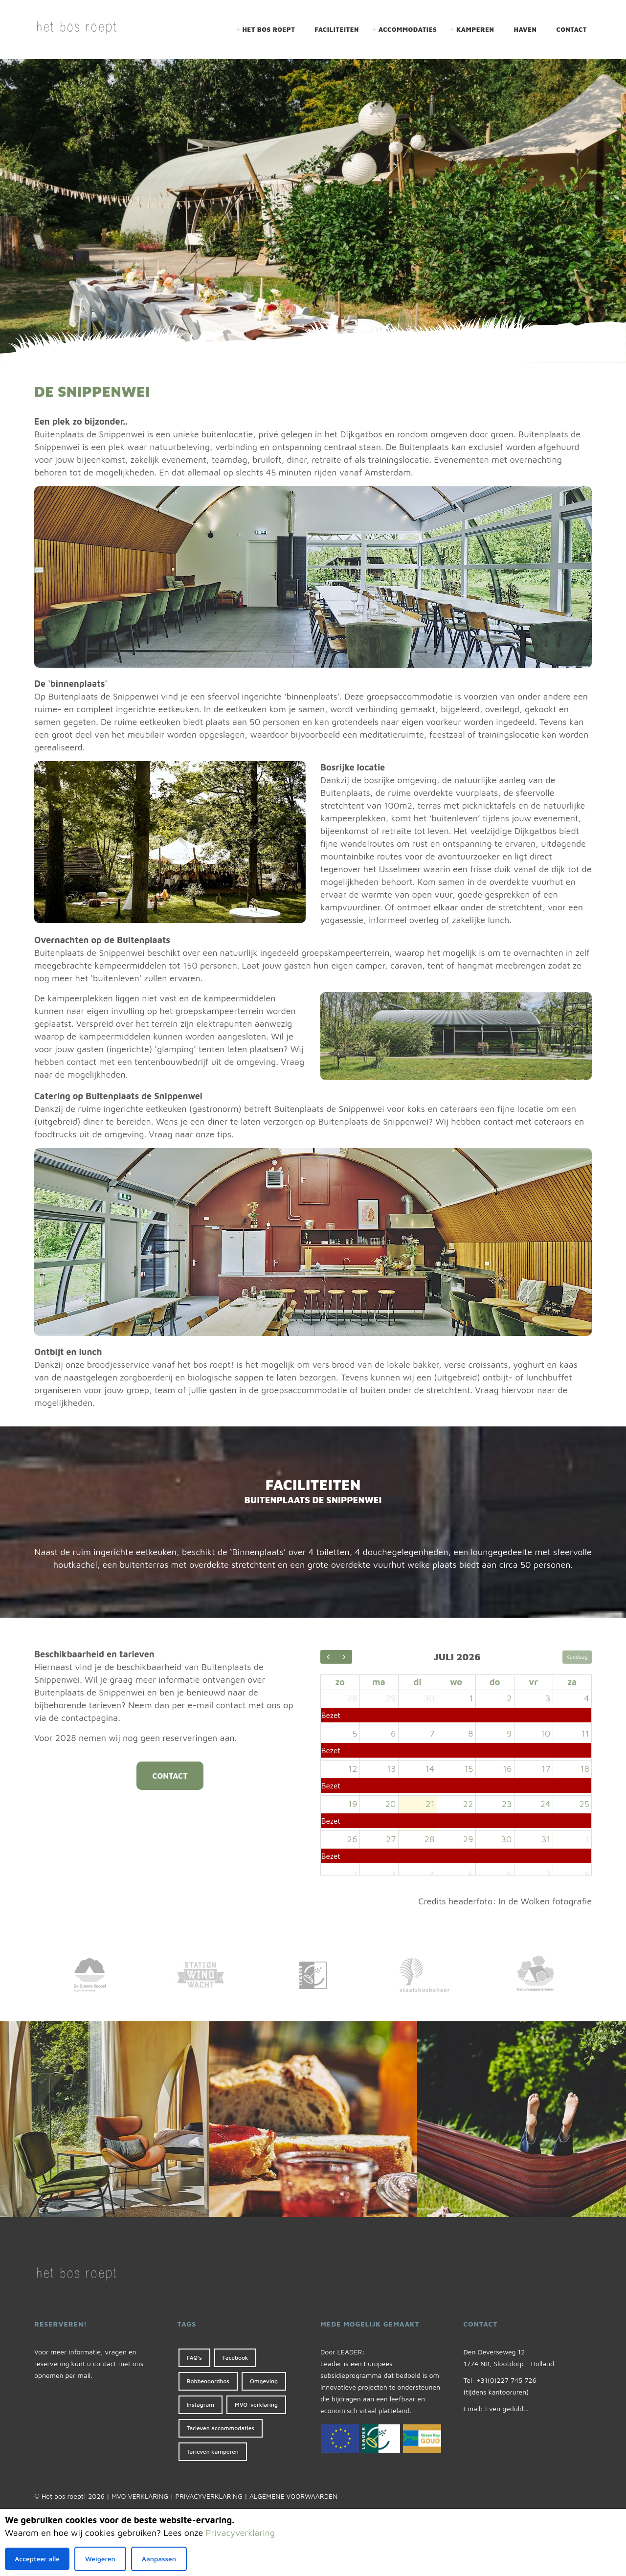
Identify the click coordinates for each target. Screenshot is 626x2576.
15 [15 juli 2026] (468, 1768)
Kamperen (475, 29)
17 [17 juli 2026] (545, 1768)
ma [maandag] (378, 1682)
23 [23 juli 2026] (507, 1804)
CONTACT (169, 1775)
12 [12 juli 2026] (353, 1768)
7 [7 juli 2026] (431, 1733)
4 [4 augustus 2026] (432, 1874)
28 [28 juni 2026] (352, 1698)
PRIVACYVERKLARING (209, 2496)
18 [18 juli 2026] (584, 1768)
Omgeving (264, 2381)
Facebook (235, 2357)
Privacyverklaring (240, 2533)
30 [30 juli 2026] (506, 1839)
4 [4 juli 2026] (586, 1698)
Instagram (200, 2404)
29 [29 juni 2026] (390, 1698)
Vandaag (576, 1656)
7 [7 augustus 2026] (547, 1874)
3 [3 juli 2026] (548, 1698)
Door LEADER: (342, 2352)
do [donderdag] (495, 1682)
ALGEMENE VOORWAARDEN (293, 2496)
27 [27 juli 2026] (391, 1839)
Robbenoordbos (208, 2381)
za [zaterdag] (572, 1682)
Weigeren (100, 2558)
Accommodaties (408, 29)
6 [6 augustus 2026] (509, 1874)
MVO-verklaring (256, 2404)
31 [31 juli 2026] (546, 1839)
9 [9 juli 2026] (509, 1733)
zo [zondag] (340, 1682)
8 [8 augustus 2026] (586, 1874)
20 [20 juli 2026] (390, 1804)
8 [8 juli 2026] (470, 1733)
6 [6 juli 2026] (393, 1733)
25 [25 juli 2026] (584, 1804)
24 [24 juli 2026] (545, 1804)
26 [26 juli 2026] (352, 1839)
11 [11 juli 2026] (585, 1733)
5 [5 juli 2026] (354, 1733)
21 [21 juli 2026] (430, 1804)
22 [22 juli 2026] (468, 1804)
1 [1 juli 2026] (471, 1698)
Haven (525, 29)
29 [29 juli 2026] (468, 1839)
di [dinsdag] (417, 1682)
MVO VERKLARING (140, 2496)
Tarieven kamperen (213, 2451)
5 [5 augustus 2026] (470, 1874)
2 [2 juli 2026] (509, 1698)
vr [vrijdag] (533, 1682)
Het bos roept (268, 29)
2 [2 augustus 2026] (354, 1874)
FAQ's (194, 2357)
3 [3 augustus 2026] (393, 1874)
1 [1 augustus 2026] (587, 1839)
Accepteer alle (37, 2558)
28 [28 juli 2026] (430, 1839)
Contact (572, 29)
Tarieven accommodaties (220, 2428)
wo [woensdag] (456, 1682)
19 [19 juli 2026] (353, 1804)
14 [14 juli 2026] (430, 1768)
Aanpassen (159, 2558)
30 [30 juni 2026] (429, 1698)
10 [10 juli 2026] (546, 1733)
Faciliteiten (336, 29)
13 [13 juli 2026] (391, 1768)
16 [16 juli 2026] (507, 1768)
